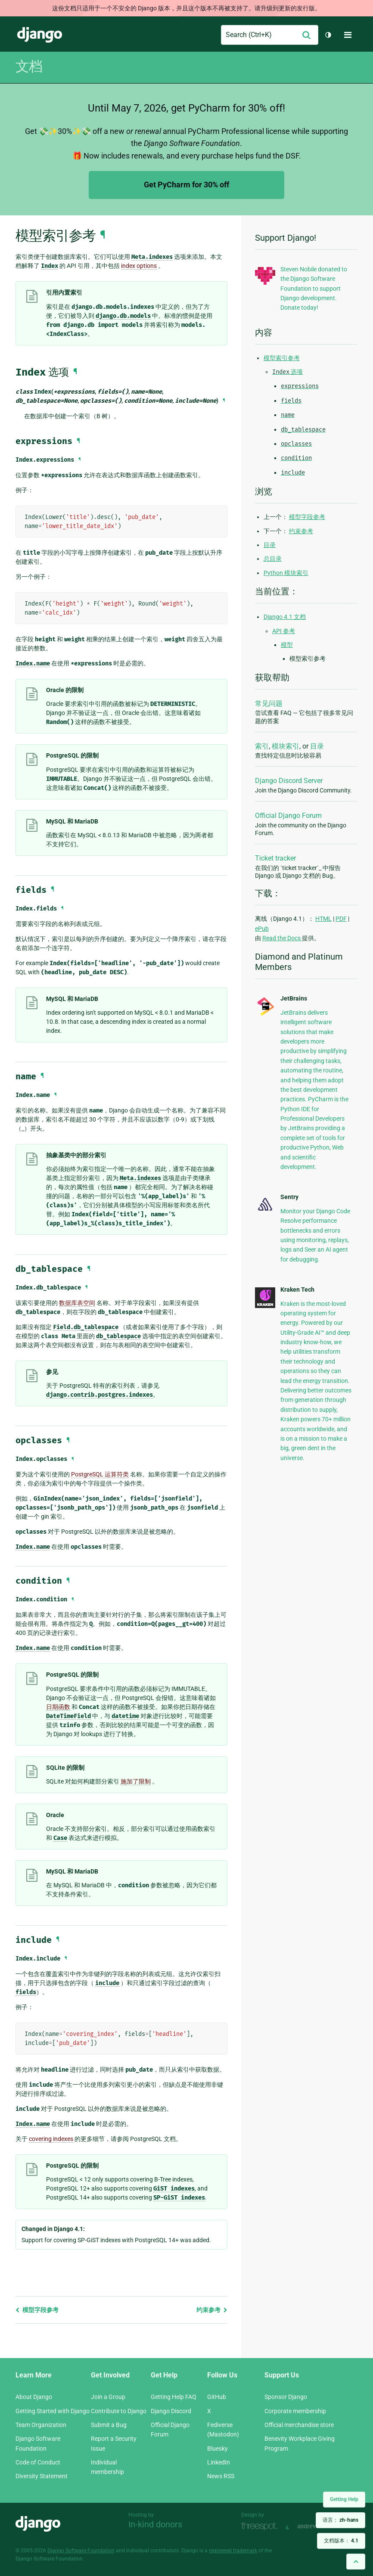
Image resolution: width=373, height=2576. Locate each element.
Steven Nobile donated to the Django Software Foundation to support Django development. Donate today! (313, 288)
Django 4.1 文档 (285, 616)
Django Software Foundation (81, 2551)
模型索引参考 (282, 357)
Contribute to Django (118, 2411)
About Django (34, 2396)
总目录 (273, 558)
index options (139, 265)
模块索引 (285, 746)
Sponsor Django (285, 2396)
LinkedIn (218, 2462)
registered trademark (233, 2551)
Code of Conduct (38, 2462)
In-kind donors (155, 2524)
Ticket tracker (275, 858)
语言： (340, 2520)
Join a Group (108, 2396)
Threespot (261, 2527)
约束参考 (211, 2309)
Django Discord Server (289, 781)
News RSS (220, 2476)
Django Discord (171, 2411)
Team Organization (41, 2424)
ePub (262, 928)
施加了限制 (136, 1781)
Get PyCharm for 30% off (186, 184)
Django (39, 35)
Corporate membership (295, 2411)
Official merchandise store (299, 2424)
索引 (262, 746)
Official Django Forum (288, 815)
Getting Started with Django (53, 2411)
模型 (287, 644)
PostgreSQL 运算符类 (100, 1474)
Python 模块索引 (286, 572)
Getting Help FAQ (173, 2396)
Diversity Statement (42, 2476)
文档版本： (341, 2541)
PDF (341, 918)
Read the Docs (282, 938)
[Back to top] (356, 2561)
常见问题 (269, 703)
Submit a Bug (109, 2424)
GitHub (216, 2396)
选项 (287, 371)
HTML (323, 918)
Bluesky (217, 2448)
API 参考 (283, 631)
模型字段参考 (37, 2309)
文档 (29, 66)
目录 (270, 544)
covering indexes (51, 2138)
